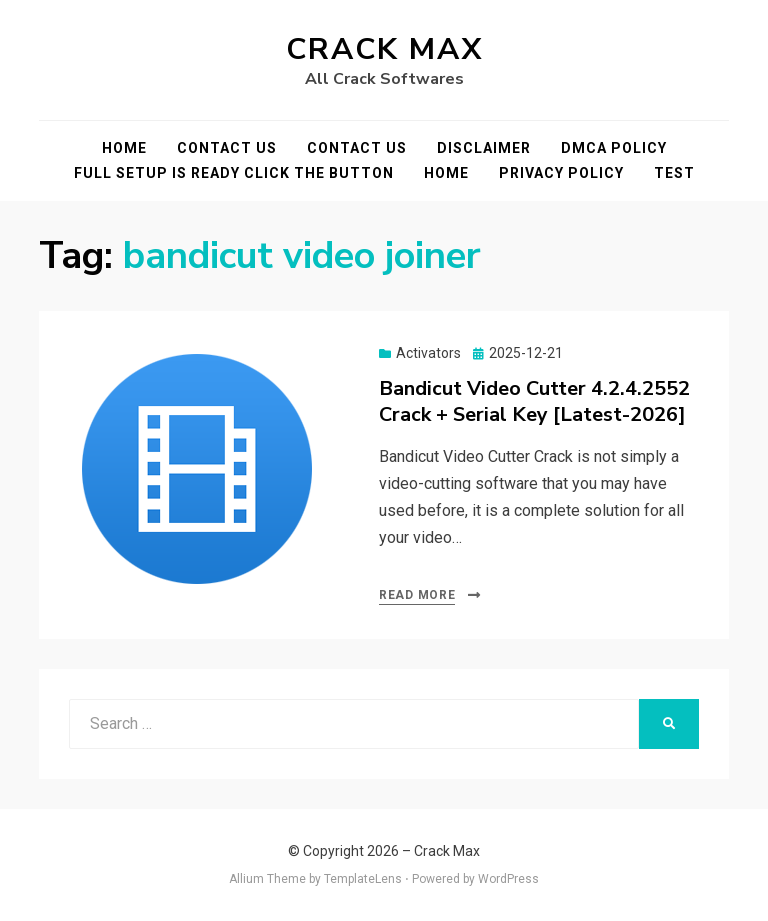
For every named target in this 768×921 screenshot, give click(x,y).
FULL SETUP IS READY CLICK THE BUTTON (234, 173)
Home (124, 148)
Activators (428, 353)
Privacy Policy (561, 173)
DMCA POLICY (614, 148)
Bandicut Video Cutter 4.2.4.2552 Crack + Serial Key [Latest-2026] (534, 401)
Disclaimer (484, 148)
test (674, 173)
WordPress (508, 879)
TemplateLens (363, 879)
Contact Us (227, 148)
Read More (417, 595)
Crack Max (384, 49)
